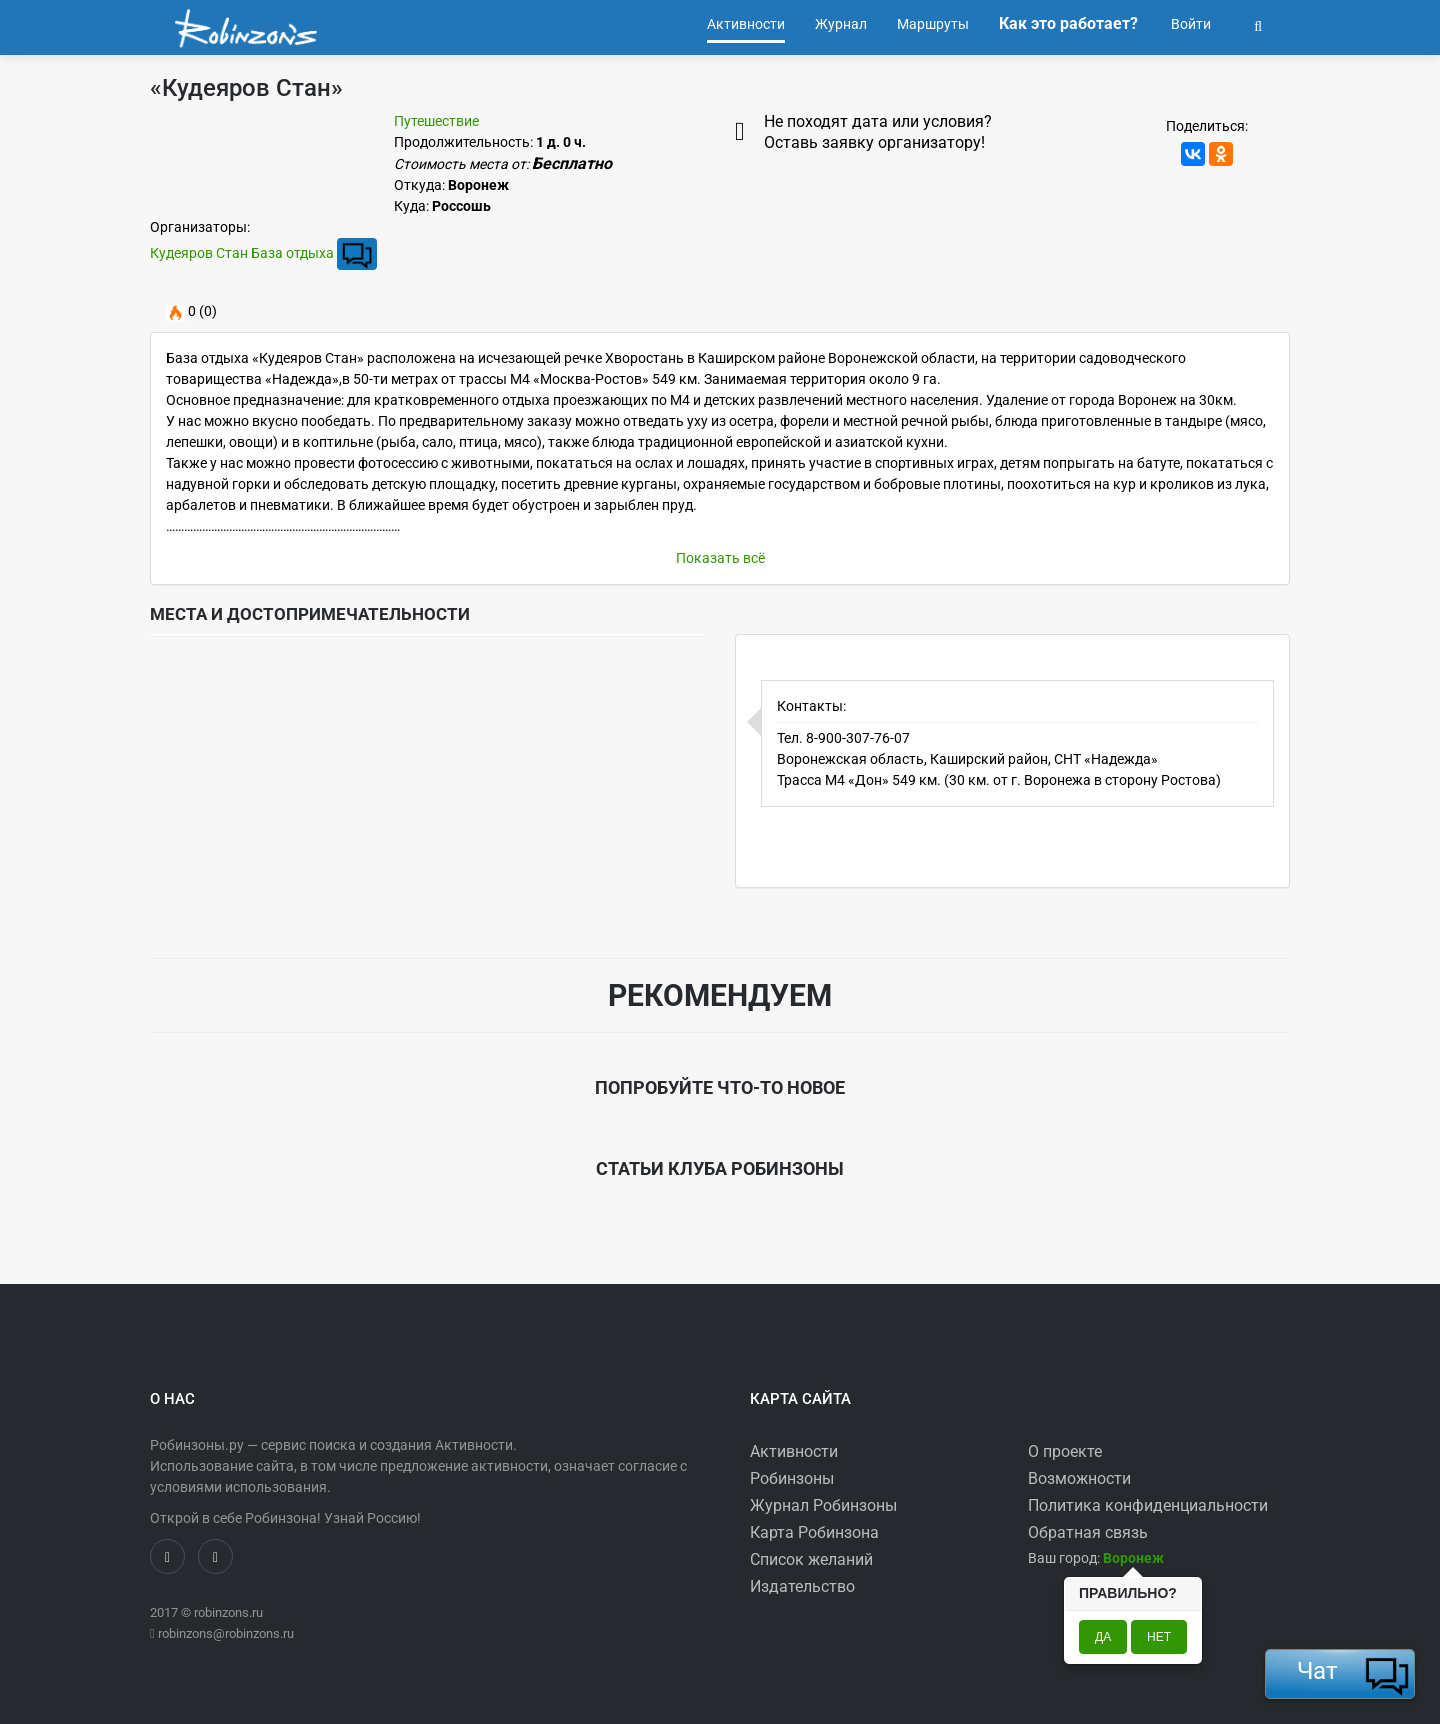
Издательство (802, 1586)
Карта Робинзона (814, 1532)
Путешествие (436, 121)
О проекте (1065, 1451)
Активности (794, 1451)
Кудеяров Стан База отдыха (242, 253)
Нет (1159, 1637)
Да (1103, 1637)
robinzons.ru (228, 1612)
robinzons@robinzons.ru (226, 1633)
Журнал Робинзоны (823, 1505)
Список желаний (811, 1559)
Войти (1189, 24)
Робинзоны (792, 1478)
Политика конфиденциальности (1148, 1505)
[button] (1258, 24)
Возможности (1079, 1478)
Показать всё (720, 558)
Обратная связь (1088, 1532)
